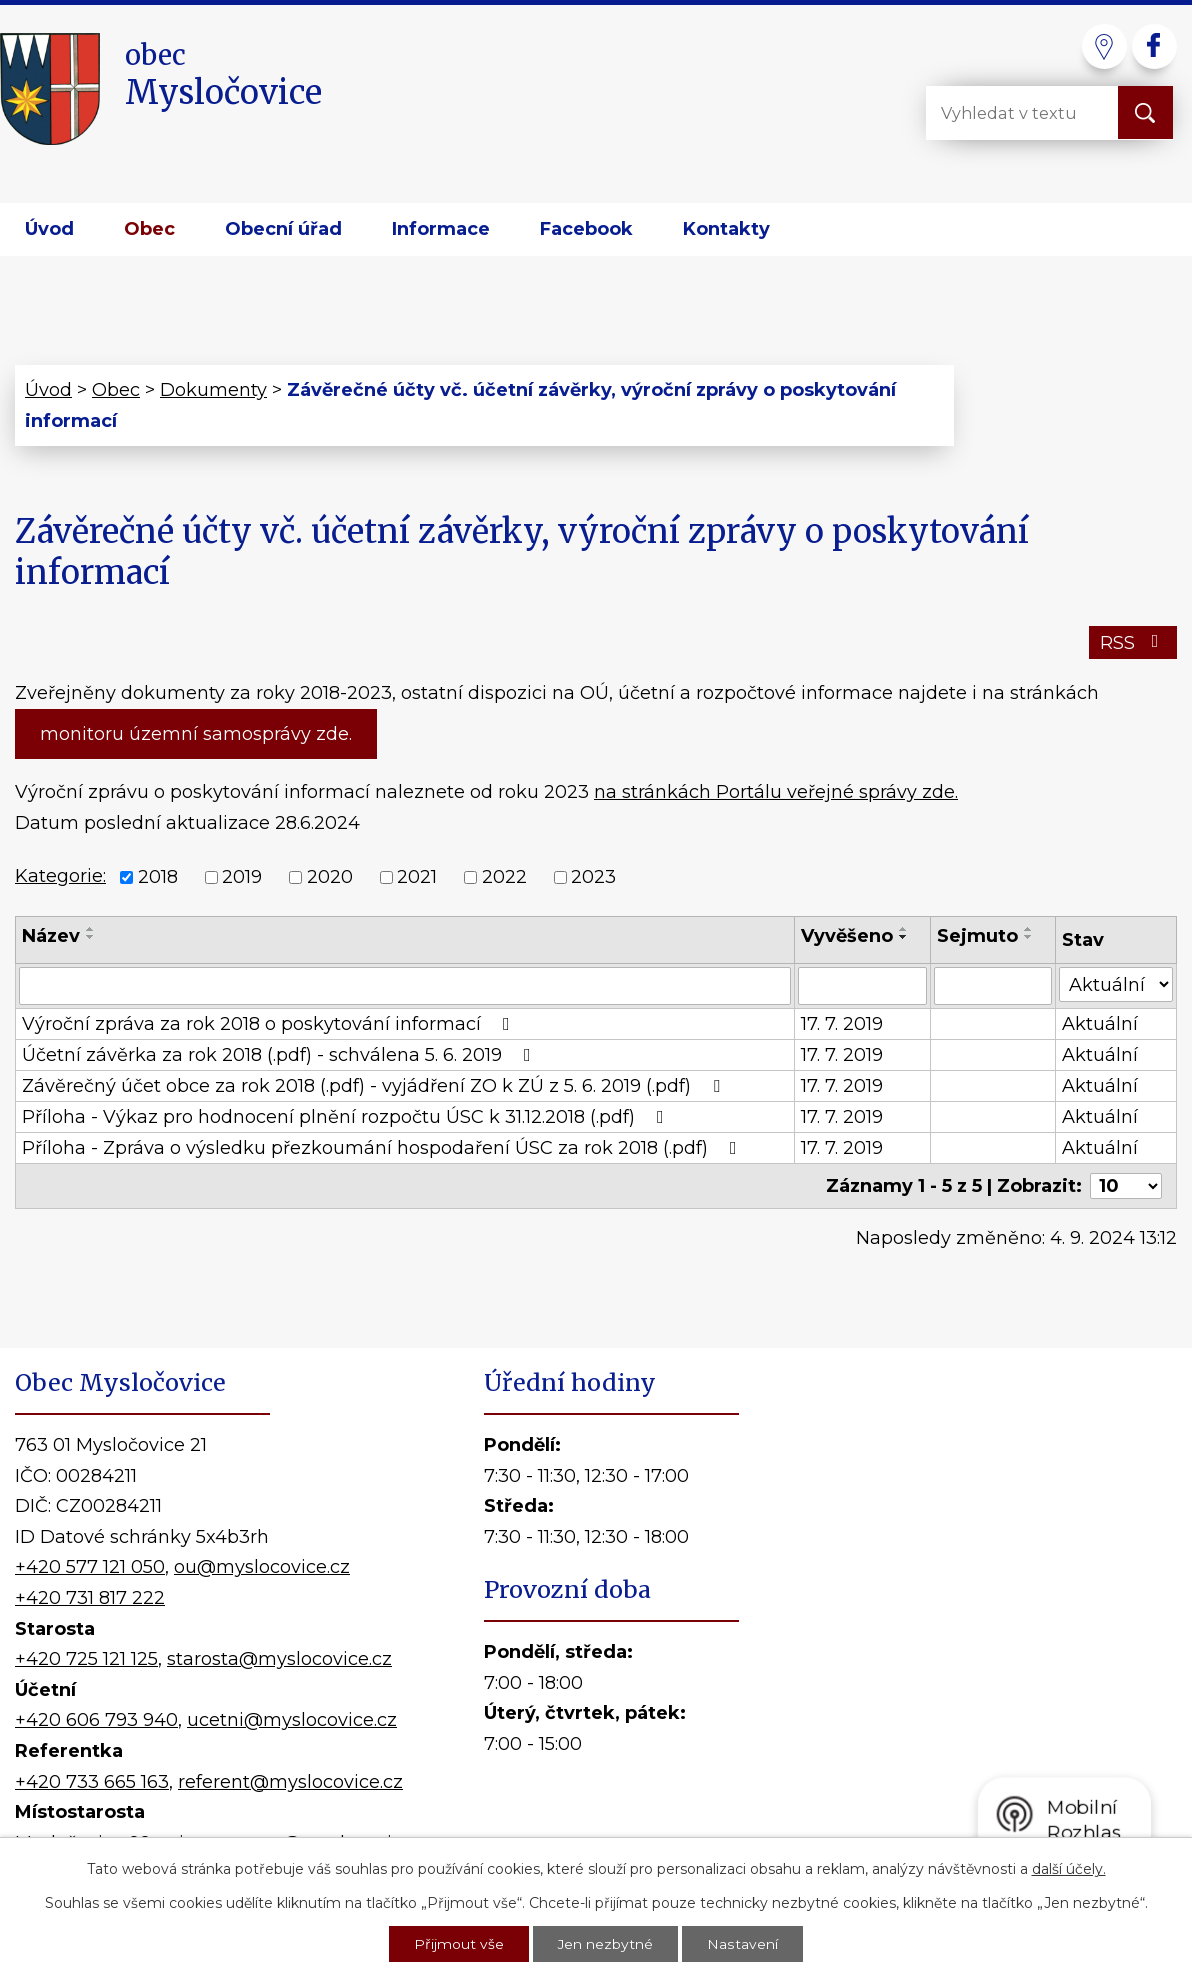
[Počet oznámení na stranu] (1126, 1186)
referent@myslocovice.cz (290, 1782)
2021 (417, 878)
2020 (330, 878)
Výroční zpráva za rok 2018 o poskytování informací (270, 1024)
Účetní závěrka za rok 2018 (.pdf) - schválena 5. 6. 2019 (280, 1055)
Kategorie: (60, 876)
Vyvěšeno (847, 936)
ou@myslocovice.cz (262, 1567)
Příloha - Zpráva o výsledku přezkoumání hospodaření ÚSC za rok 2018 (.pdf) (383, 1148)
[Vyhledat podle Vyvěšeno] (863, 986)
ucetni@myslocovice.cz (292, 1720)
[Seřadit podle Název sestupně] (91, 937)
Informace (441, 229)
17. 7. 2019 (842, 1024)
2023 (593, 878)
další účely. (1069, 1867)
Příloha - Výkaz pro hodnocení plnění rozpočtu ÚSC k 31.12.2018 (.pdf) (347, 1117)
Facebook (586, 229)
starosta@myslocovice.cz (279, 1659)
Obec (149, 229)
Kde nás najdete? (967, 1626)
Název (51, 936)
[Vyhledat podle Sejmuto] (993, 986)
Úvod (49, 229)
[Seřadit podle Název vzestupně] (91, 929)
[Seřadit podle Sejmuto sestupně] (1029, 937)
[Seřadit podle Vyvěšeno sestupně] (904, 937)
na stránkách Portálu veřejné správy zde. (776, 792)
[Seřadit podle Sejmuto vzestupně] (1029, 929)
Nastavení (743, 1943)
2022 (504, 878)
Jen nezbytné (606, 1943)
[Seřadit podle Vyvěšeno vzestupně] (904, 929)
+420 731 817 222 (90, 1598)
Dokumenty (213, 390)
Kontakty (726, 229)
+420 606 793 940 (96, 1720)
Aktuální (1100, 1024)
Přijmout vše (459, 1943)
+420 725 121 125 (86, 1659)
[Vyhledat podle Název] (405, 986)
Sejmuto (977, 936)
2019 (242, 878)
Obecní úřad (283, 229)
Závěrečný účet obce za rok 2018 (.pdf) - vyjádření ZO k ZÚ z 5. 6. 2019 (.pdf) (375, 1086)
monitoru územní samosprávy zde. (196, 734)
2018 (158, 878)
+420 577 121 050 (90, 1567)
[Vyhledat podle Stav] (1116, 984)
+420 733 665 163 (92, 1782)
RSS (1133, 643)
